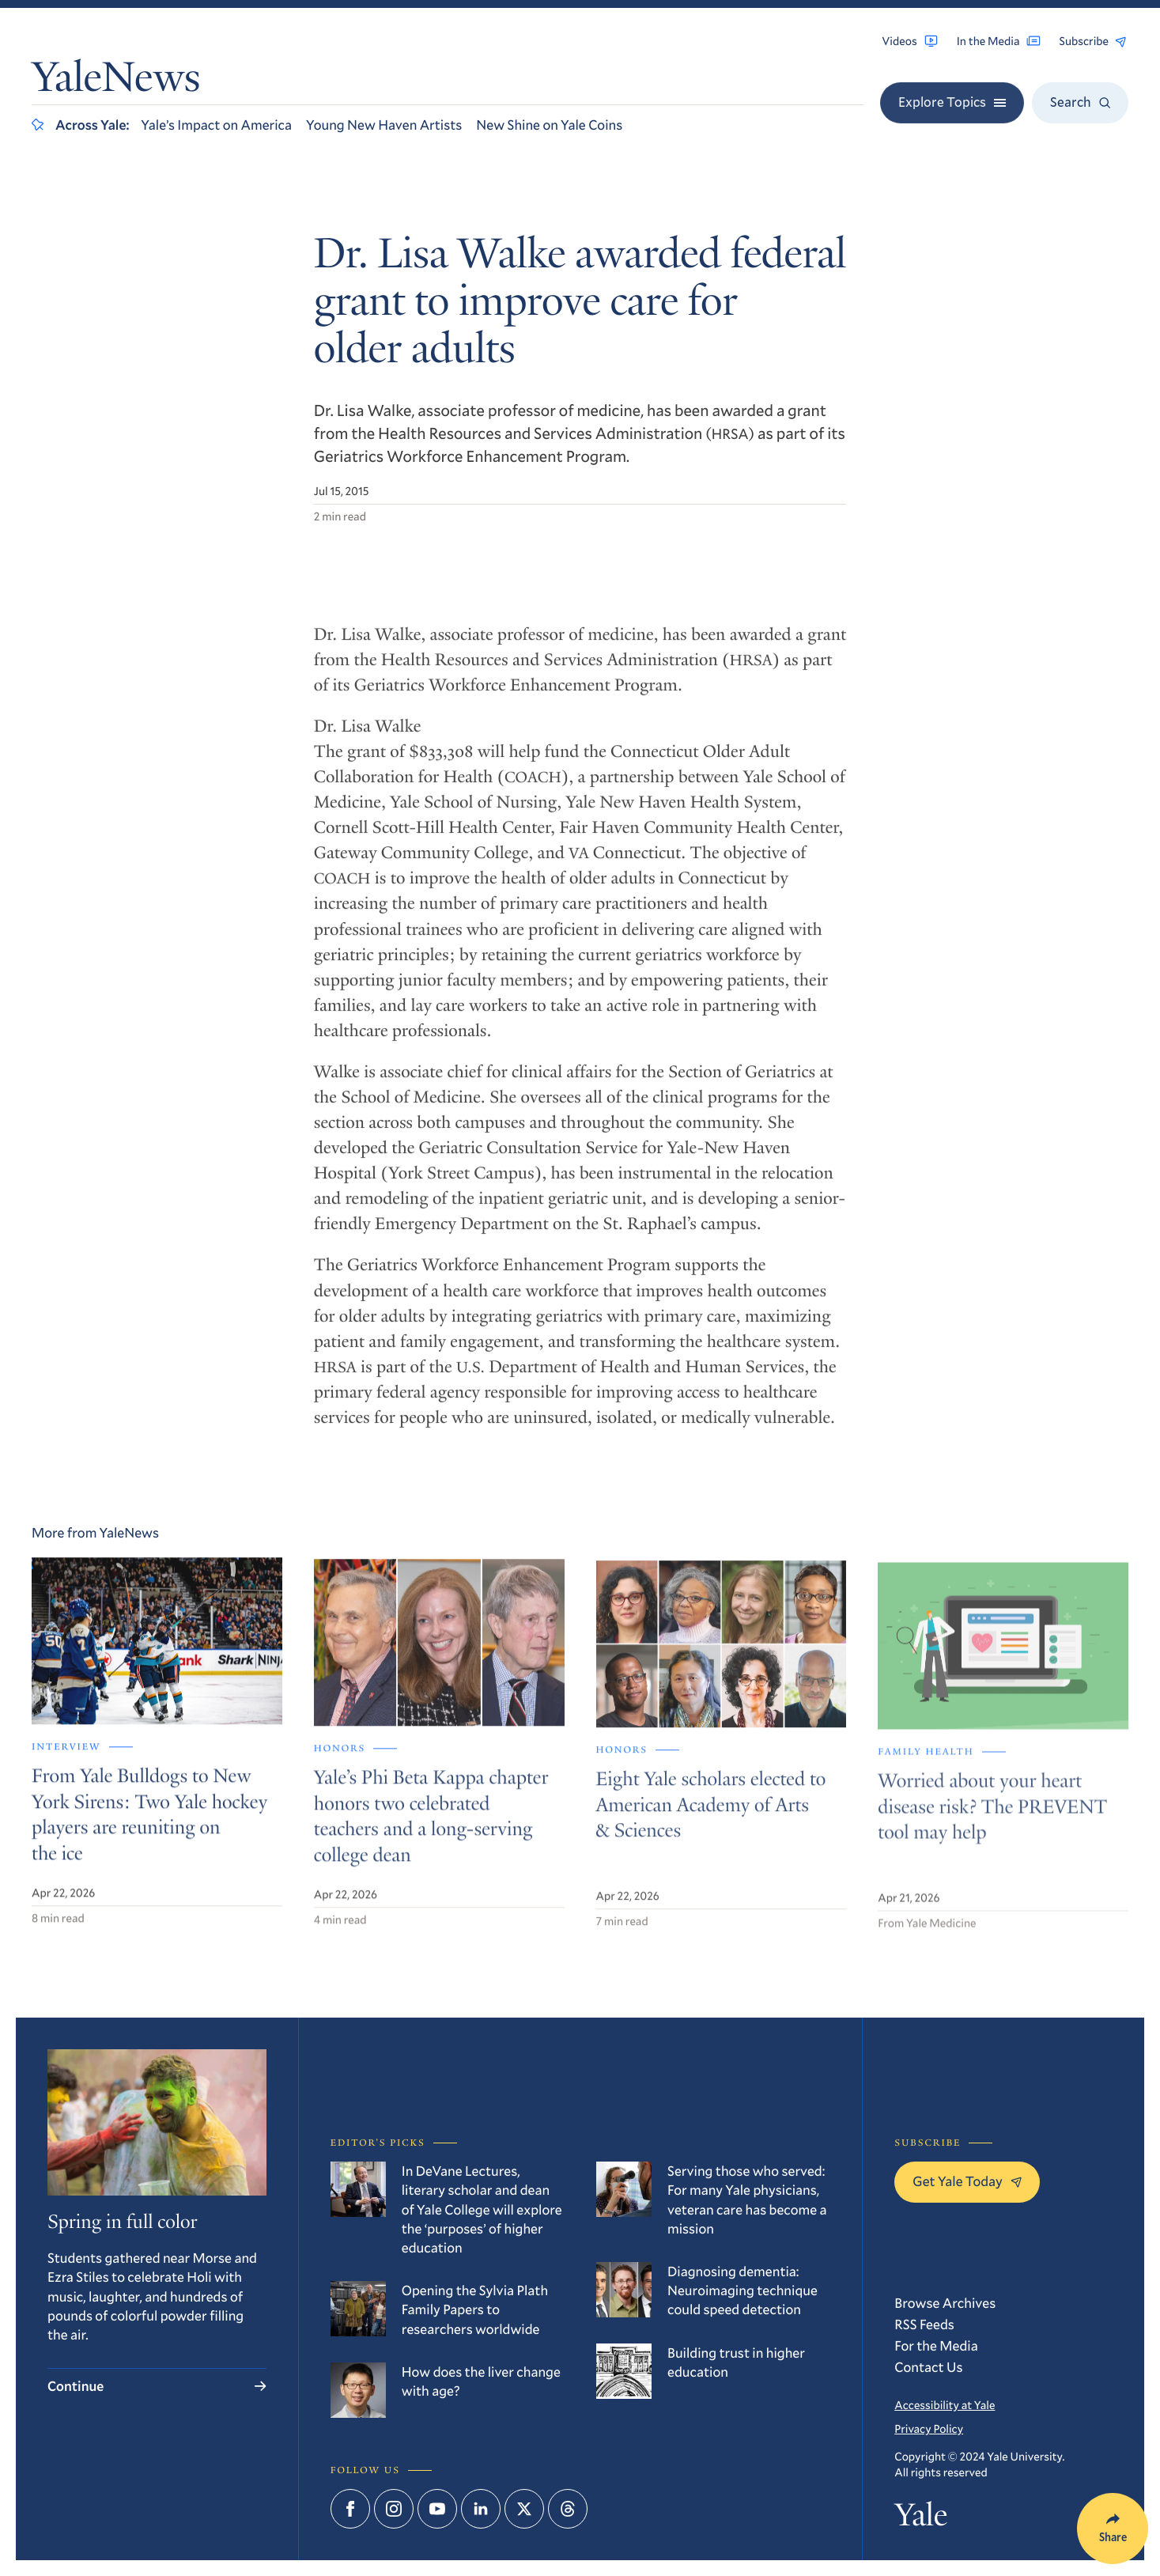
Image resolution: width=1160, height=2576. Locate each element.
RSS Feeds (924, 2324)
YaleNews (116, 80)
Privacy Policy (928, 2428)
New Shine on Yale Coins (549, 124)
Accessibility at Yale (944, 2404)
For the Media (935, 2345)
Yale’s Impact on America (216, 124)
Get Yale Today (967, 2181)
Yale (920, 2518)
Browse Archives (945, 2303)
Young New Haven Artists (384, 124)
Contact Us (928, 2367)
